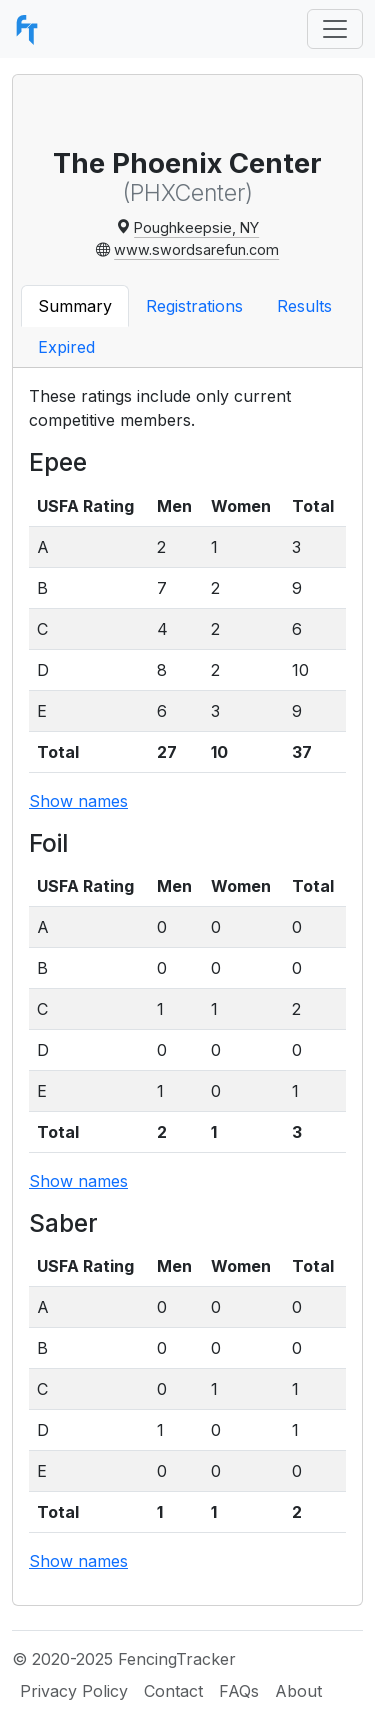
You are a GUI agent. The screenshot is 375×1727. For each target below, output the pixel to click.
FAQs (239, 1691)
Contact (173, 1691)
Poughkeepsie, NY (196, 227)
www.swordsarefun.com (196, 249)
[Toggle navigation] (335, 29)
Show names (78, 801)
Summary (75, 306)
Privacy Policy (74, 1691)
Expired (66, 347)
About (298, 1691)
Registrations (194, 306)
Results (304, 306)
